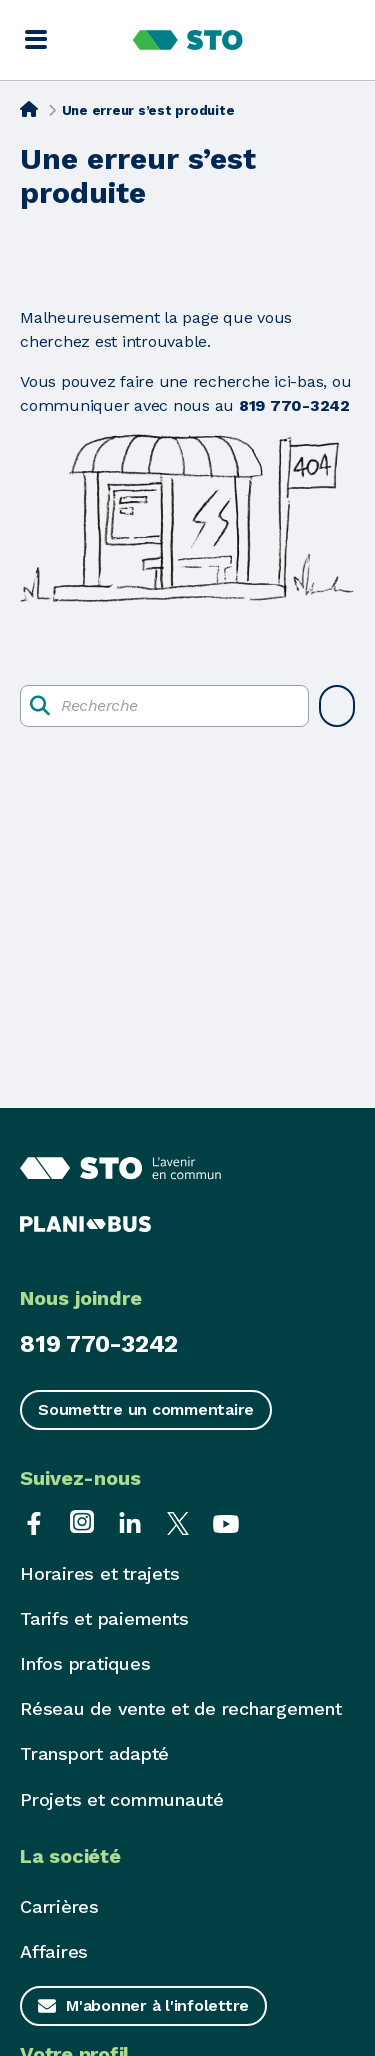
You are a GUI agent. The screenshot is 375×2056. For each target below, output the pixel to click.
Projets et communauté (122, 1799)
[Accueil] (29, 109)
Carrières (59, 1906)
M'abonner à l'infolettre (157, 2005)
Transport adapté (94, 1753)
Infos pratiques (85, 1663)
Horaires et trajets (99, 1573)
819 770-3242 (99, 1344)
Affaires (54, 1951)
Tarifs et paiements (104, 1618)
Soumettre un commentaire (146, 1409)
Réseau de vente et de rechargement (181, 1708)
